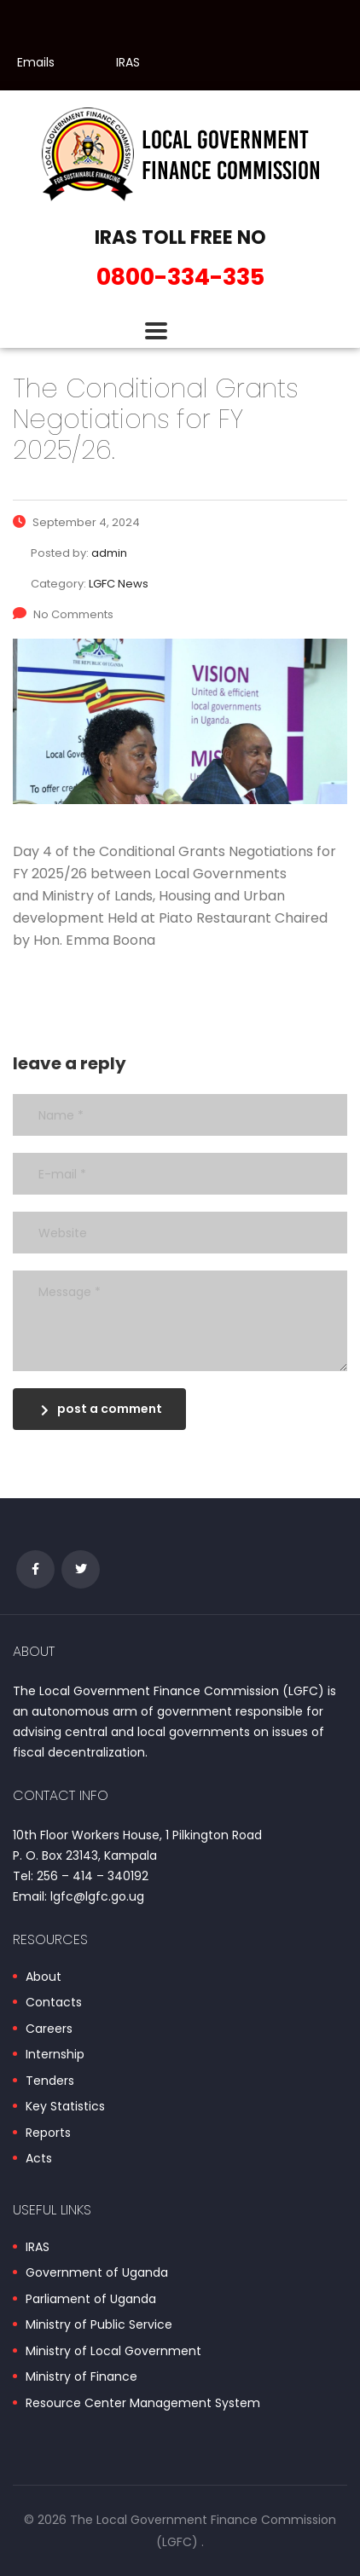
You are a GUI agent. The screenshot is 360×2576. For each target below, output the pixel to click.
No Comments (63, 614)
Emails (36, 62)
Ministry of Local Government (113, 2351)
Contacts (54, 2003)
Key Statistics (65, 2107)
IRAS (128, 62)
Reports (48, 2133)
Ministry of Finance (81, 2377)
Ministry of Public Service (99, 2325)
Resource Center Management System (143, 2403)
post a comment (101, 1408)
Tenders (50, 2081)
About (43, 1977)
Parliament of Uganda (91, 2299)
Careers (49, 2029)
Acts (39, 2159)
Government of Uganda (97, 2273)
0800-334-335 (180, 276)
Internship (55, 2055)
